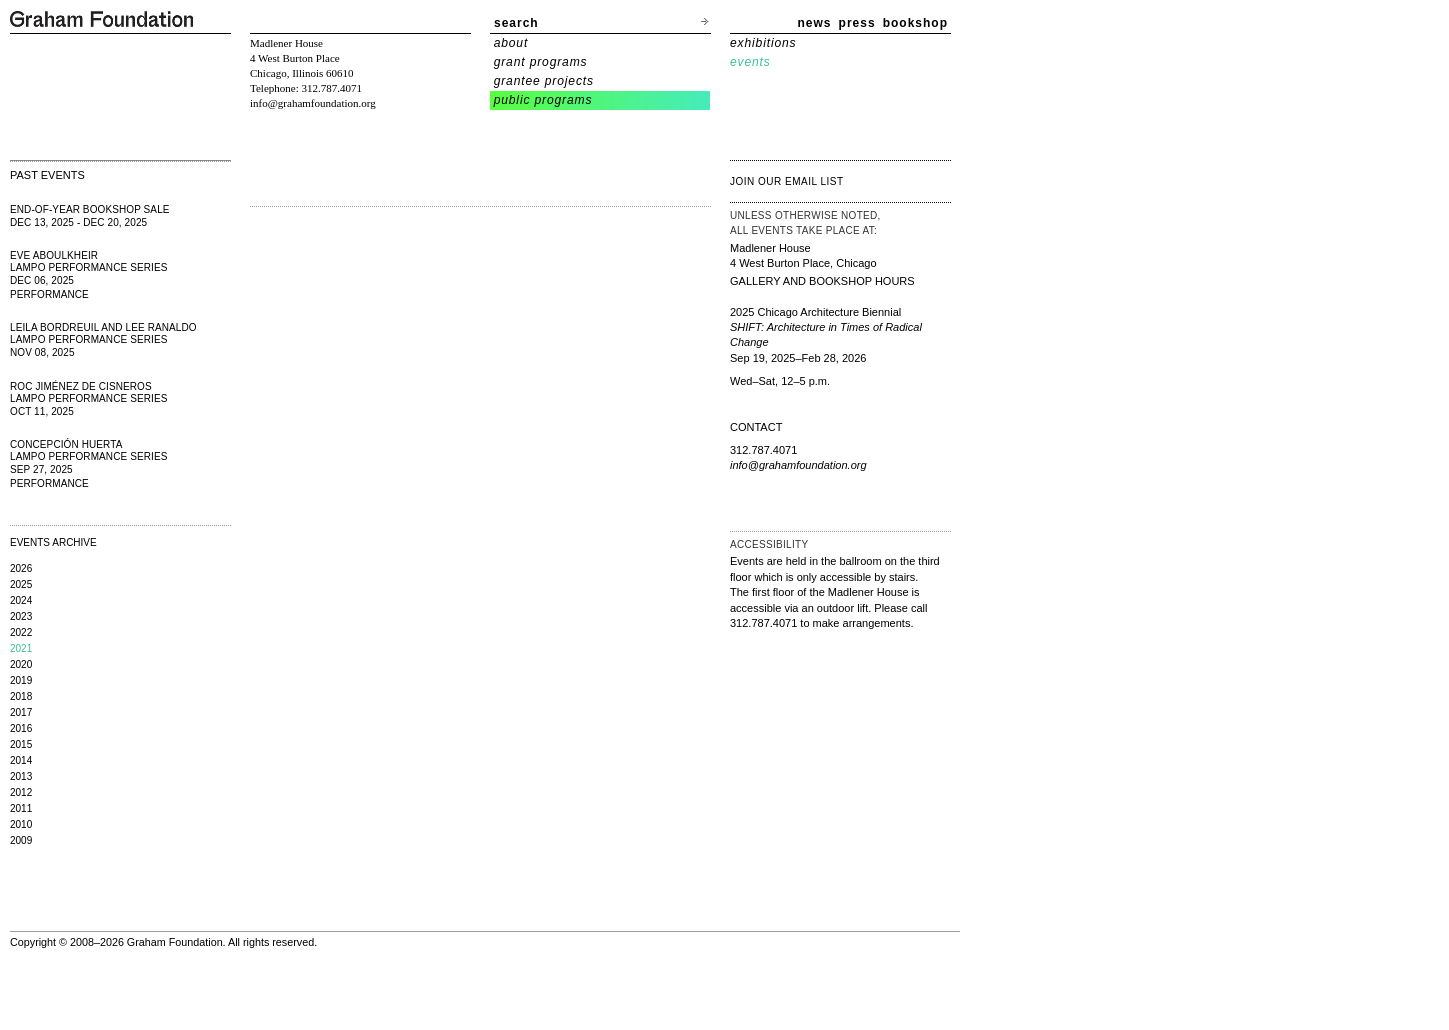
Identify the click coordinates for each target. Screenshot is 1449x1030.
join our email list (787, 181)
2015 (21, 744)
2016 (21, 728)
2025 (21, 584)
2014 (21, 760)
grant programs (541, 62)
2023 (21, 616)
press (857, 23)
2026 (21, 568)
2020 (21, 664)
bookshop (915, 23)
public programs (543, 100)
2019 (21, 680)
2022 (21, 632)
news (815, 23)
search (516, 23)
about (511, 43)
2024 (21, 600)
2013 (21, 776)
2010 (21, 824)
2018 (21, 696)
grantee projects (544, 81)
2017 (21, 712)
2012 (21, 792)
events (750, 62)
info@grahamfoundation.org (313, 103)
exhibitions (763, 43)
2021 (21, 648)
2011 (21, 808)
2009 (21, 840)
